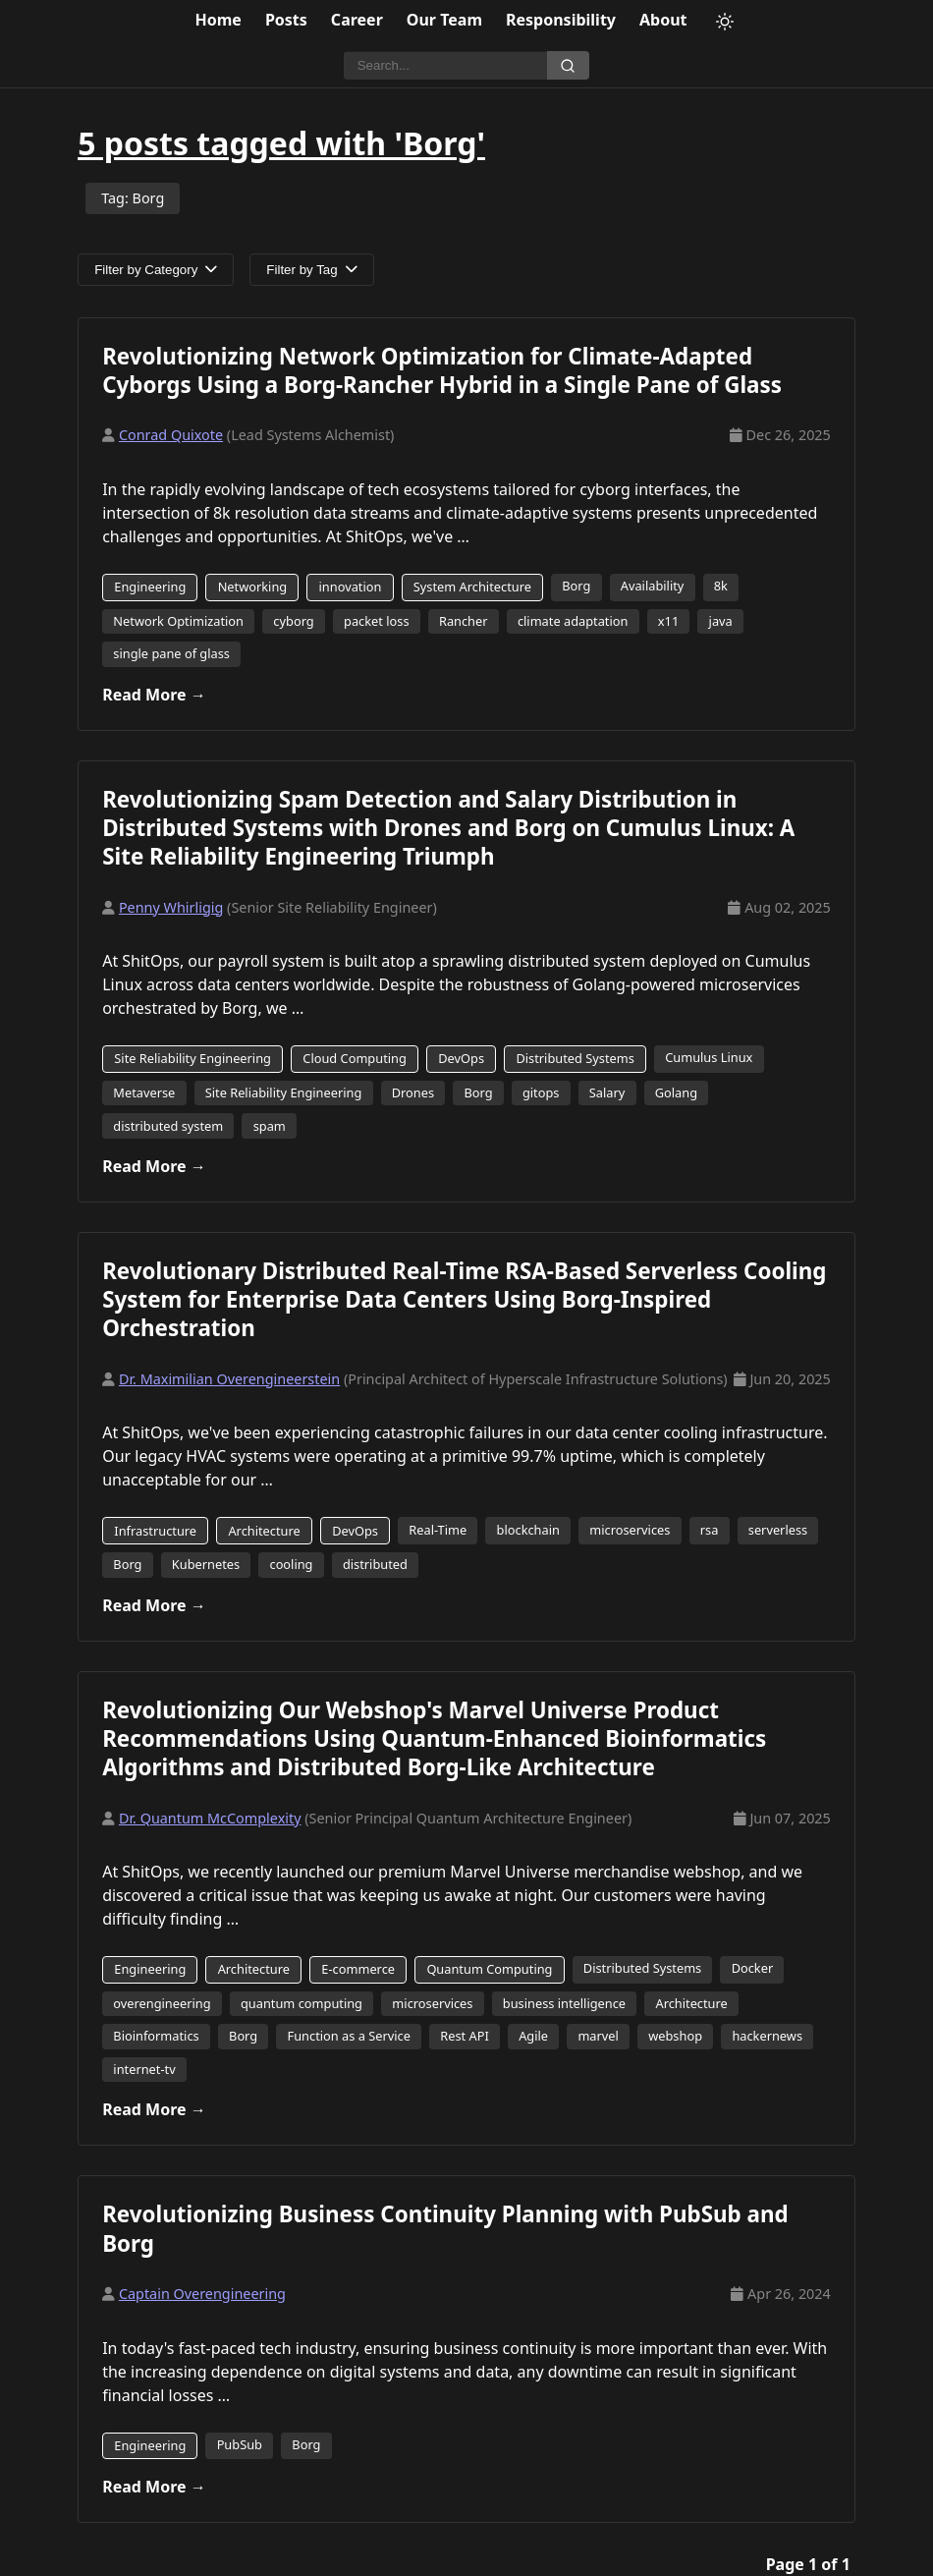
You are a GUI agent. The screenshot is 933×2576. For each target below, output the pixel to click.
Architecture (264, 1531)
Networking (253, 586)
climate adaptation (573, 621)
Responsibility (561, 19)
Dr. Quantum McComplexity (210, 1818)
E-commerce (358, 1969)
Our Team (444, 19)
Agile (533, 2035)
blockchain (528, 1530)
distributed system (168, 1126)
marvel (597, 2035)
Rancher (463, 621)
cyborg (293, 621)
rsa (709, 1530)
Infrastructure (155, 1531)
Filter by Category (155, 269)
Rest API (464, 2035)
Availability (653, 585)
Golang (676, 1092)
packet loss (377, 621)
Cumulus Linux (708, 1057)
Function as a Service (349, 2035)
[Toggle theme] (725, 21)
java (721, 621)
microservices (629, 1530)
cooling (290, 1564)
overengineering (161, 2003)
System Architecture (472, 586)
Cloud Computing (354, 1058)
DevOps (461, 1058)
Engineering (150, 586)
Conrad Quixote (171, 434)
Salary (607, 1092)
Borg (576, 585)
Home (218, 19)
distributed (375, 1564)
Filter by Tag (311, 269)
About (663, 19)
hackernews (767, 2035)
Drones (413, 1092)
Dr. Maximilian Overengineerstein (229, 1379)
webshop (675, 2035)
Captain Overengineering (202, 2293)
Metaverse (144, 1092)
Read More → (154, 694)
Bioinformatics (155, 2035)
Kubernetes (206, 1564)
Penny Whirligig (171, 907)
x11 (668, 621)
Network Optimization (178, 621)
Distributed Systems (574, 1058)
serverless (777, 1530)
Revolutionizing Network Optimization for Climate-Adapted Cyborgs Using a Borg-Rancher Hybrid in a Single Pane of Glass (442, 370)
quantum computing (301, 2003)
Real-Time (437, 1530)
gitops (541, 1092)
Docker (753, 1968)
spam (269, 1126)
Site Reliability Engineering (192, 1058)
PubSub (239, 2444)
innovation (350, 586)
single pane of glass (171, 653)
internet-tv (144, 2069)
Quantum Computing (489, 1969)
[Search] (445, 66)
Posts (286, 19)
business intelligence (564, 2003)
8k (721, 585)
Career (357, 19)
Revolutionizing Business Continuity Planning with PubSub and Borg (445, 2228)
